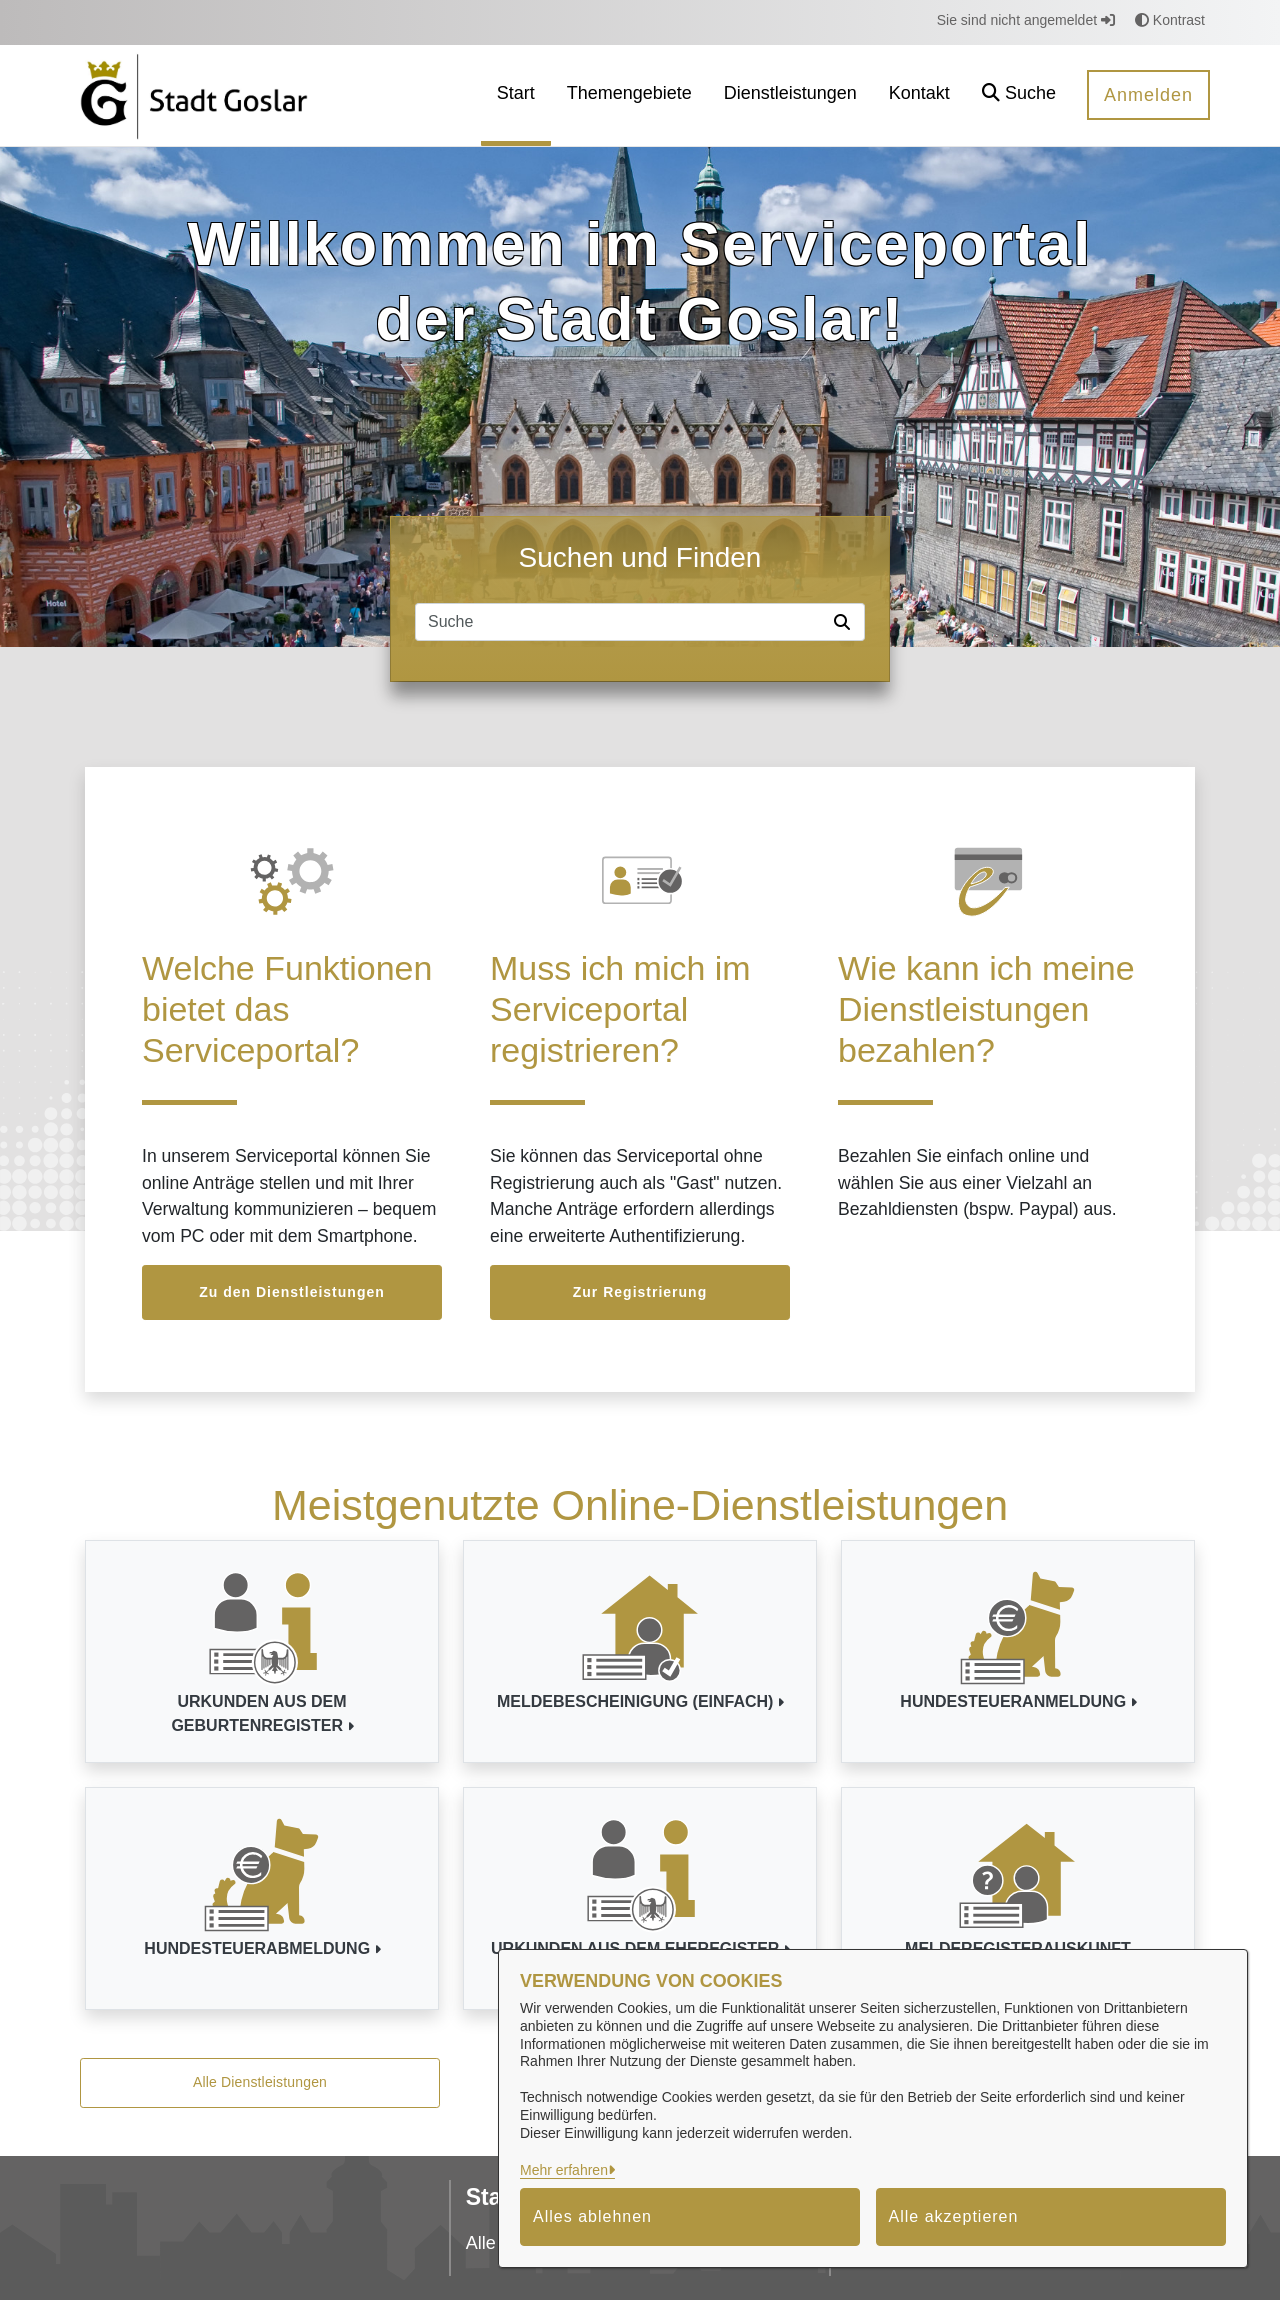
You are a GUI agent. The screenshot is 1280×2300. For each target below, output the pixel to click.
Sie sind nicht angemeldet (1026, 20)
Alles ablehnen (592, 2216)
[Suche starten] (846, 622)
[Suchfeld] (621, 622)
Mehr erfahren (564, 2170)
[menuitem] (516, 95)
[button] (1019, 95)
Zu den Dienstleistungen (292, 1292)
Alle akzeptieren (954, 2216)
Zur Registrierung (640, 1292)
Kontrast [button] (1170, 20)
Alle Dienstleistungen (260, 2082)
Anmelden (1148, 95)
